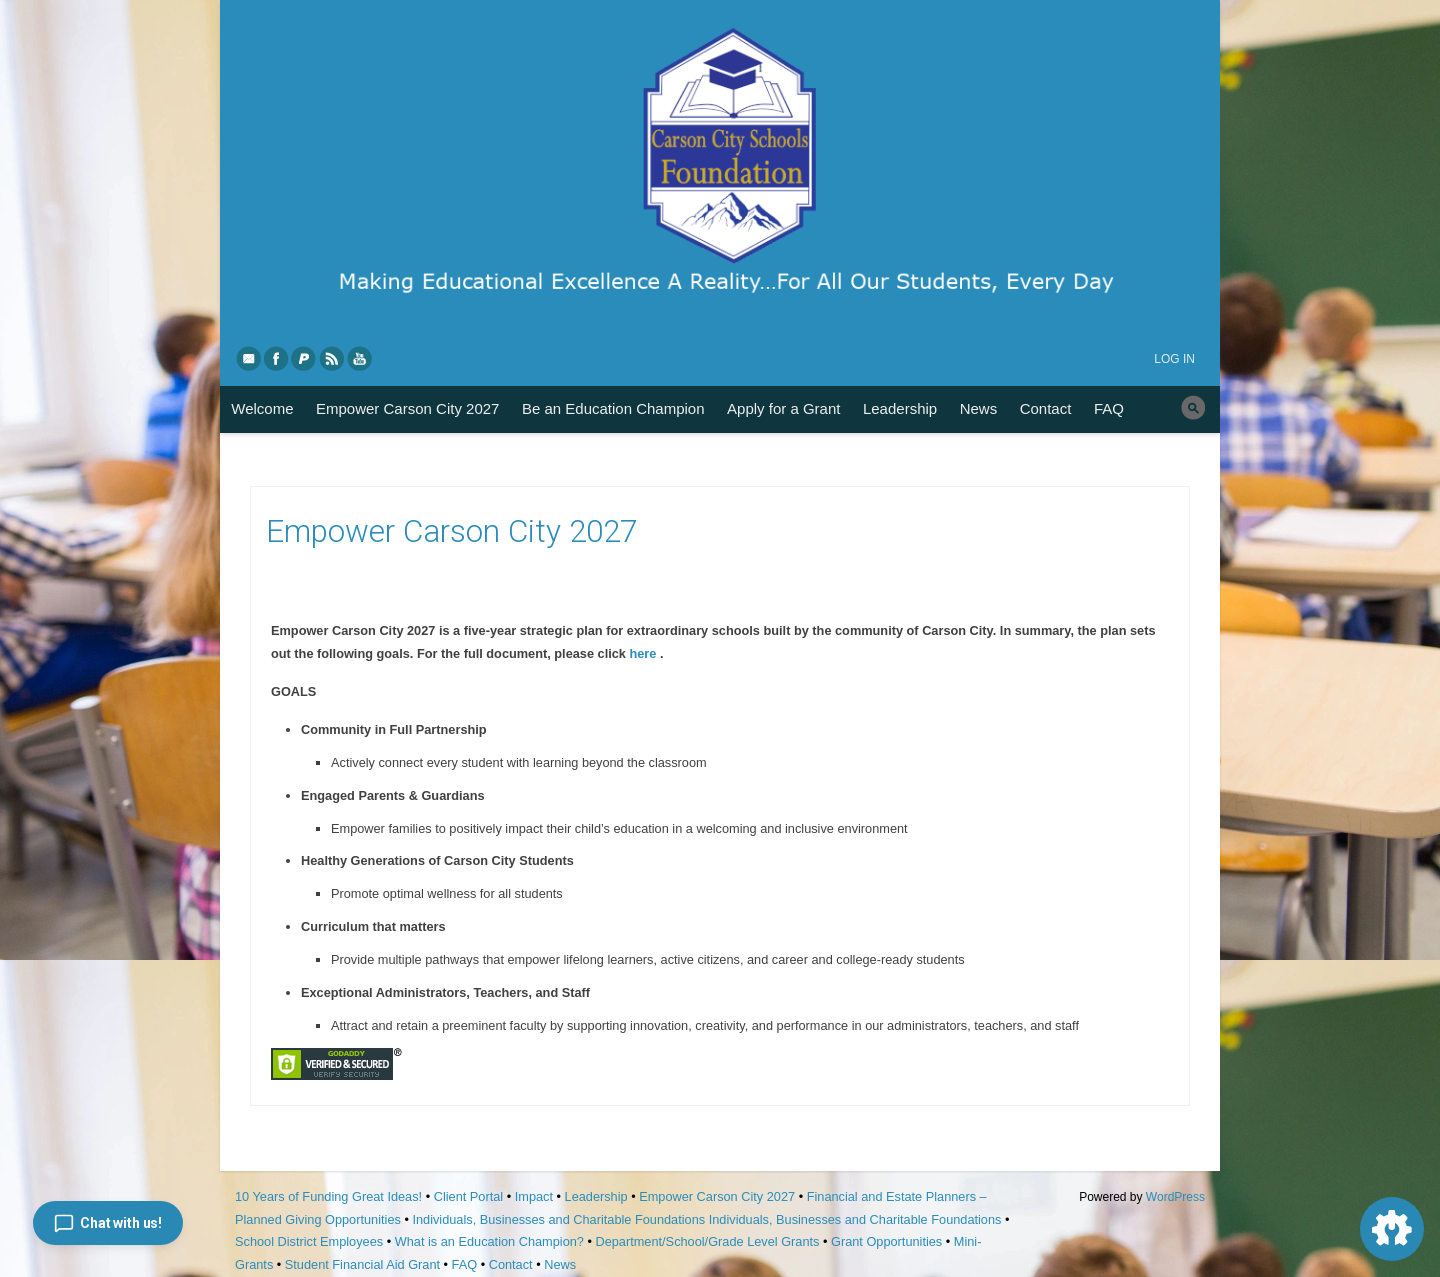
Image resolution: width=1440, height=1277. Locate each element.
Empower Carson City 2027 (407, 408)
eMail (249, 358)
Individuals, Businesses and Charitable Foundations (558, 1219)
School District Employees (309, 1241)
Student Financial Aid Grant (362, 1264)
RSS (333, 358)
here (644, 653)
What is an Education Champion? (489, 1241)
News (979, 408)
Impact (534, 1196)
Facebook (277, 358)
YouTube (361, 358)
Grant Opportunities (886, 1241)
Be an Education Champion (613, 408)
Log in (1174, 359)
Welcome (262, 408)
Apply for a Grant (783, 408)
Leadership (900, 408)
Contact (1046, 408)
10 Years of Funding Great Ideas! (328, 1196)
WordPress (1175, 1197)
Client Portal (468, 1196)
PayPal (305, 358)
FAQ (1109, 408)
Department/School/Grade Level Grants (707, 1241)
